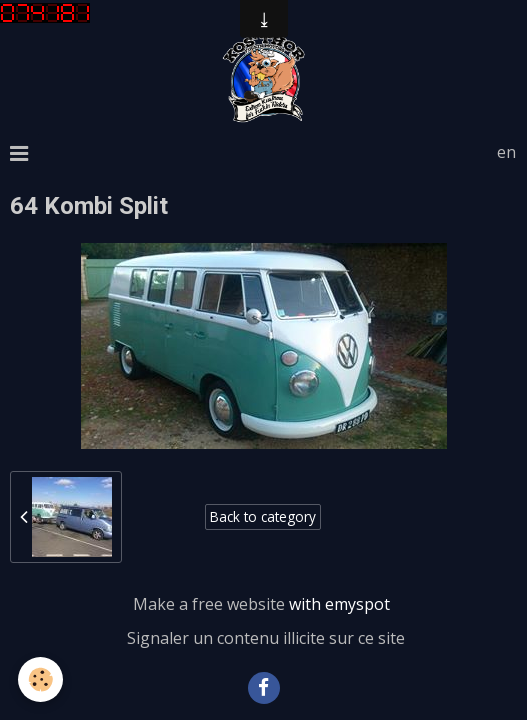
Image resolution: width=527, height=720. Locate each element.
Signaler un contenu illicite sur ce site (266, 638)
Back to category (263, 516)
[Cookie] (40, 679)
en (506, 152)
